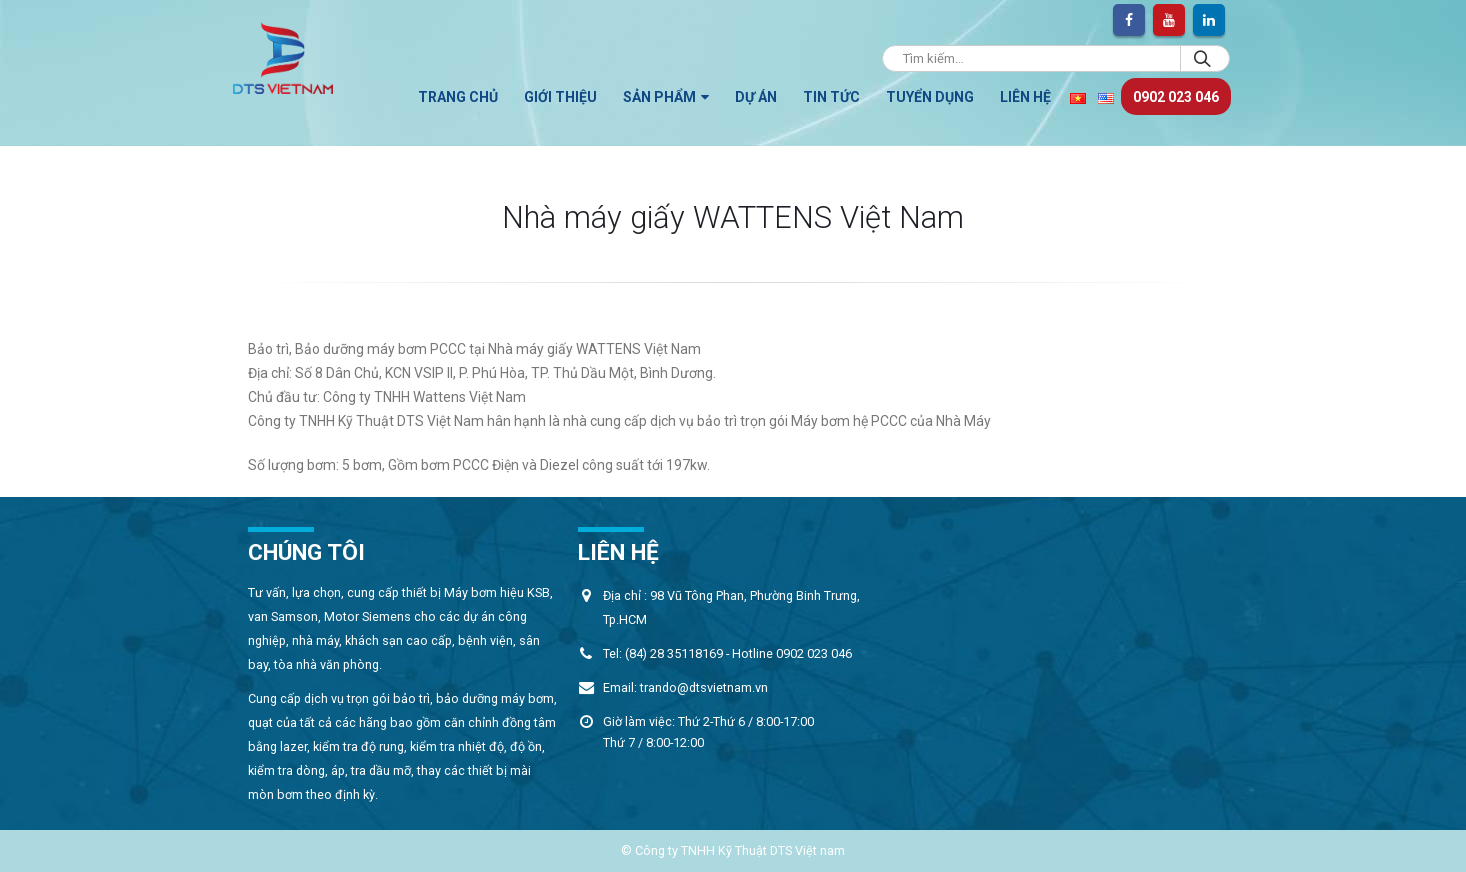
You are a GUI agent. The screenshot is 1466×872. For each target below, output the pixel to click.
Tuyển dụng (930, 97)
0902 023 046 (1176, 97)
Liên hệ (1025, 97)
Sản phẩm (659, 97)
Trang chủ (458, 97)
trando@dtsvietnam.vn (704, 687)
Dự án (756, 97)
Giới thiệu (560, 97)
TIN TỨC (831, 97)
